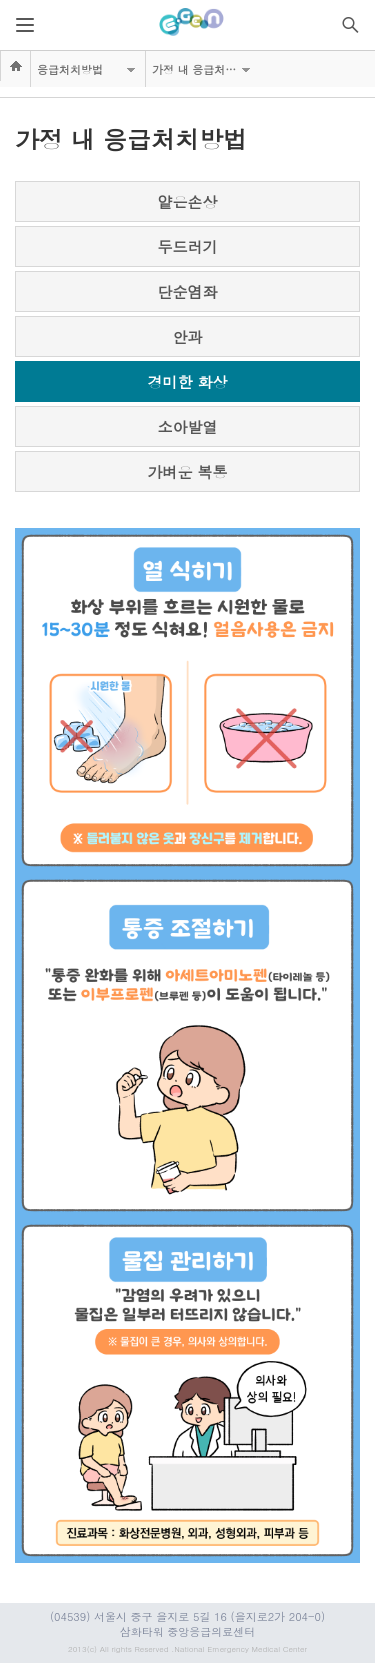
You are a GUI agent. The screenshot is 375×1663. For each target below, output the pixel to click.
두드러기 (188, 246)
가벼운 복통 (187, 471)
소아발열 (188, 426)
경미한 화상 (187, 381)
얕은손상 (188, 201)
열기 (25, 25)
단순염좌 (188, 291)
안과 (188, 336)
